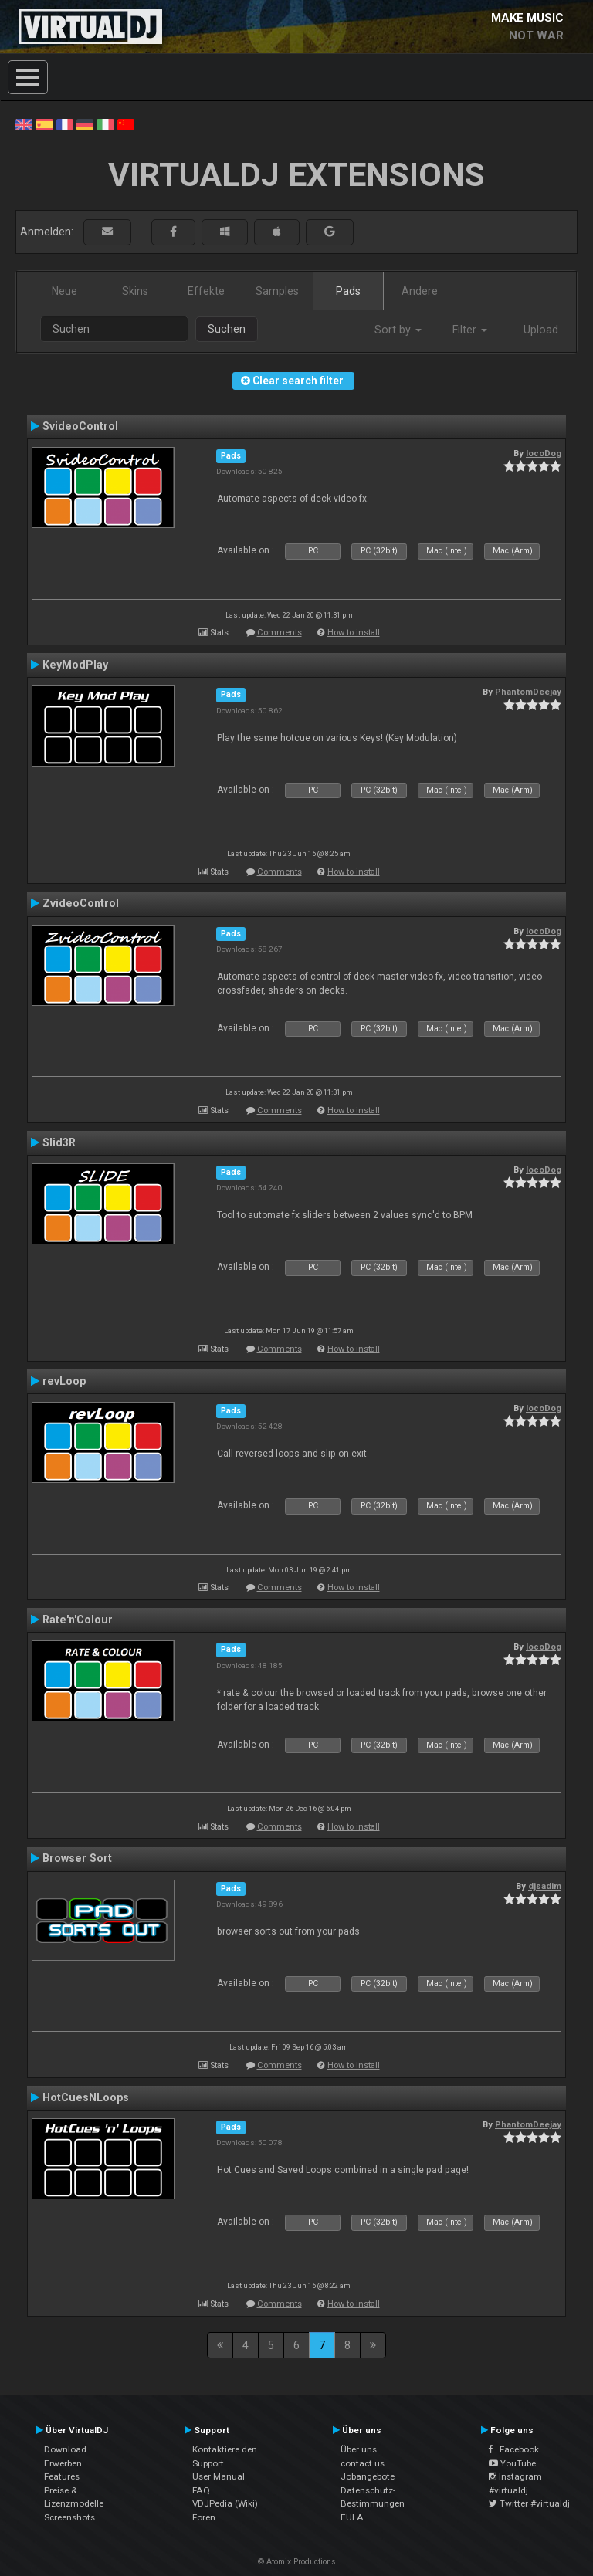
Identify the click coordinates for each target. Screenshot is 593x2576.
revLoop (64, 1381)
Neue (64, 291)
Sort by (398, 329)
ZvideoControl (80, 903)
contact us (363, 2463)
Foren (203, 2517)
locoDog (543, 453)
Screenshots (69, 2517)
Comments (279, 633)
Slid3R (59, 1142)
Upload (541, 329)
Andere (420, 291)
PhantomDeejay (528, 691)
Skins (135, 291)
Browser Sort (77, 1858)
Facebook (514, 2449)
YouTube (512, 2463)
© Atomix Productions (297, 2562)
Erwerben (63, 2463)
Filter (469, 329)
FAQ (201, 2490)
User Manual (218, 2476)
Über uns (359, 2449)
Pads (348, 291)
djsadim (544, 1885)
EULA (352, 2517)
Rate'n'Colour (77, 1619)
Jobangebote (368, 2476)
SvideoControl (80, 426)
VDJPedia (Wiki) (225, 2503)
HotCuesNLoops (85, 2097)
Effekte (206, 291)
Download (65, 2449)
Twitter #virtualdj (529, 2503)
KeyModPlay (75, 664)
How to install (353, 633)
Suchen (227, 329)
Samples (277, 291)
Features (62, 2476)
